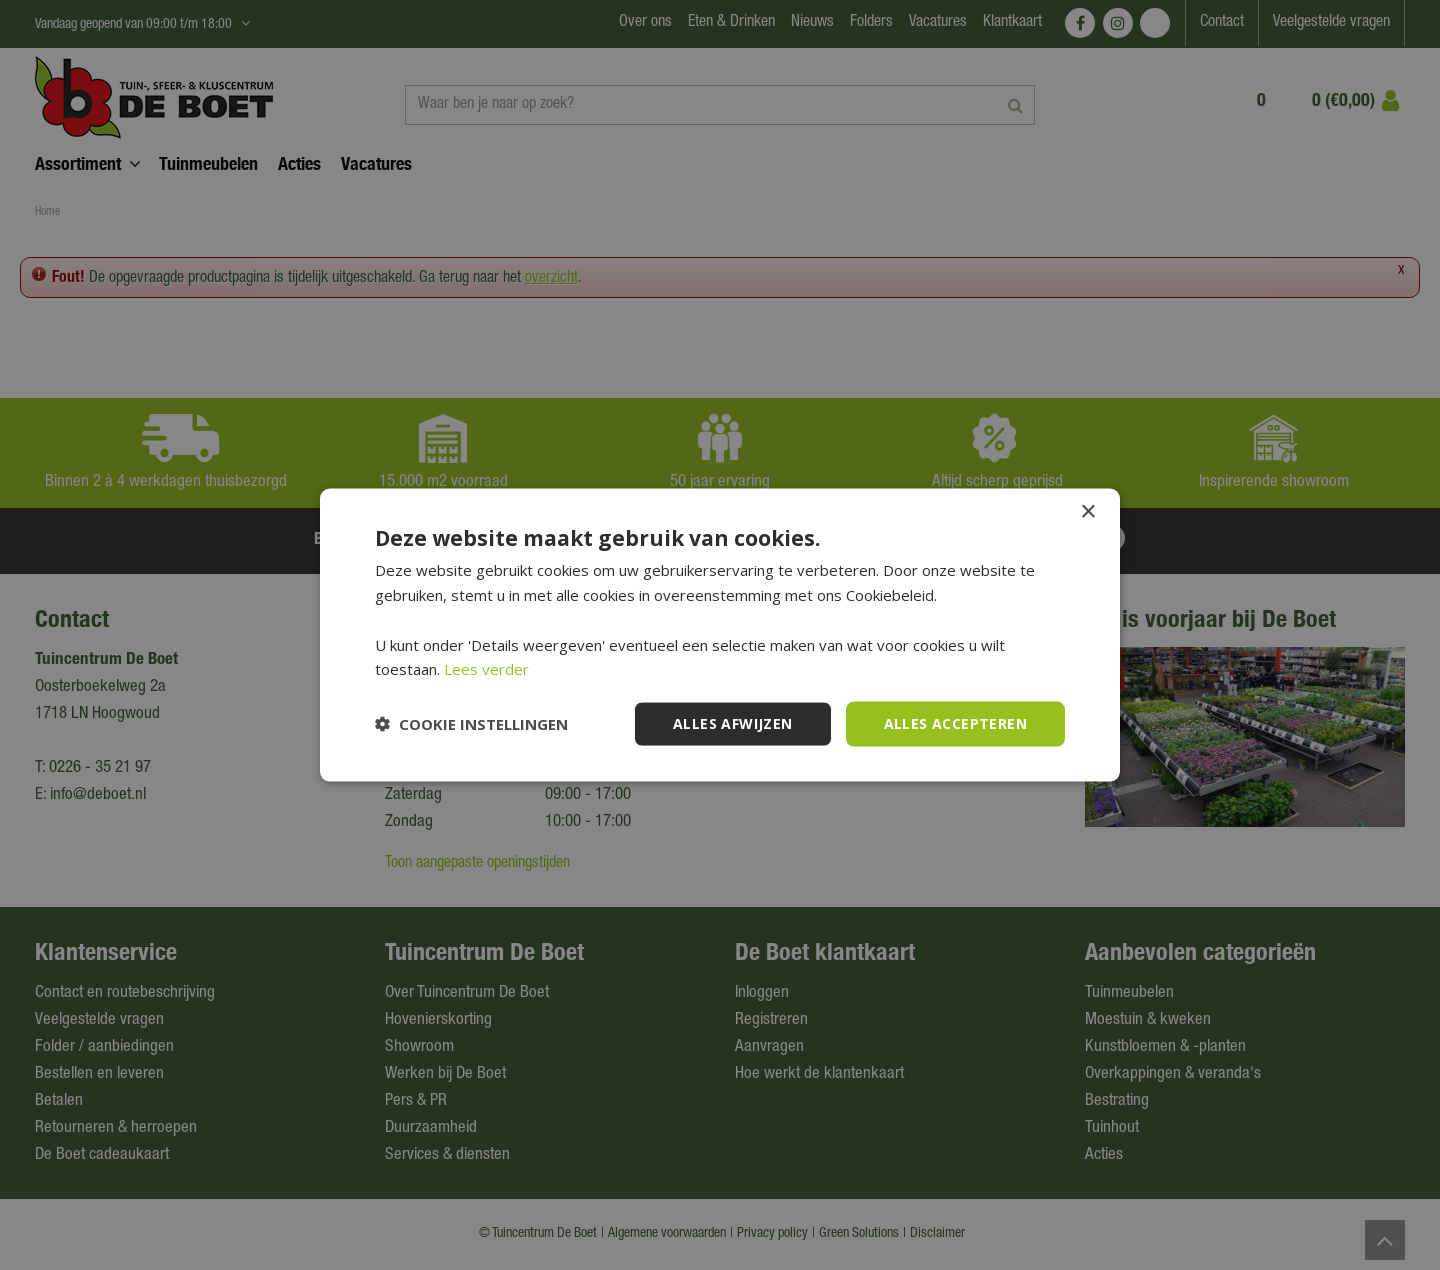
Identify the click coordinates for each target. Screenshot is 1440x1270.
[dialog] (720, 635)
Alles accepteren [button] (955, 723)
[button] (471, 724)
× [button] (1087, 512)
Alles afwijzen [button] (733, 723)
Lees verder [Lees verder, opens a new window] (486, 669)
